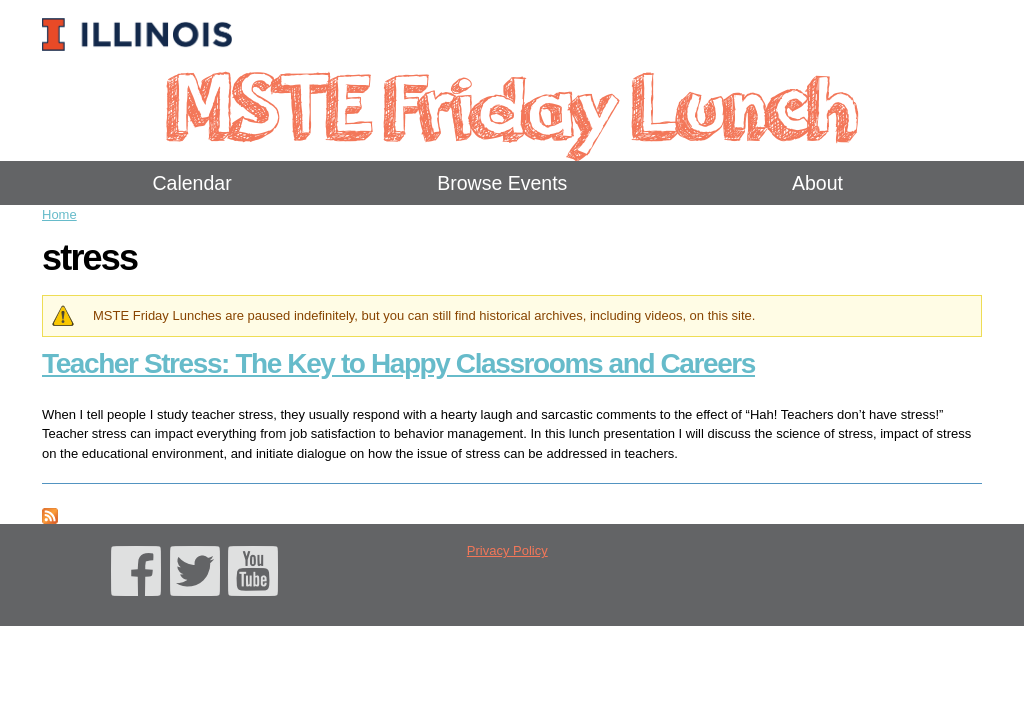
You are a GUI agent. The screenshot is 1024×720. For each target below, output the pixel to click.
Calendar (192, 183)
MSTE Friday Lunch (511, 104)
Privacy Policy (507, 550)
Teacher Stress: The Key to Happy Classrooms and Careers (398, 363)
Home (59, 214)
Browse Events (502, 183)
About (817, 183)
